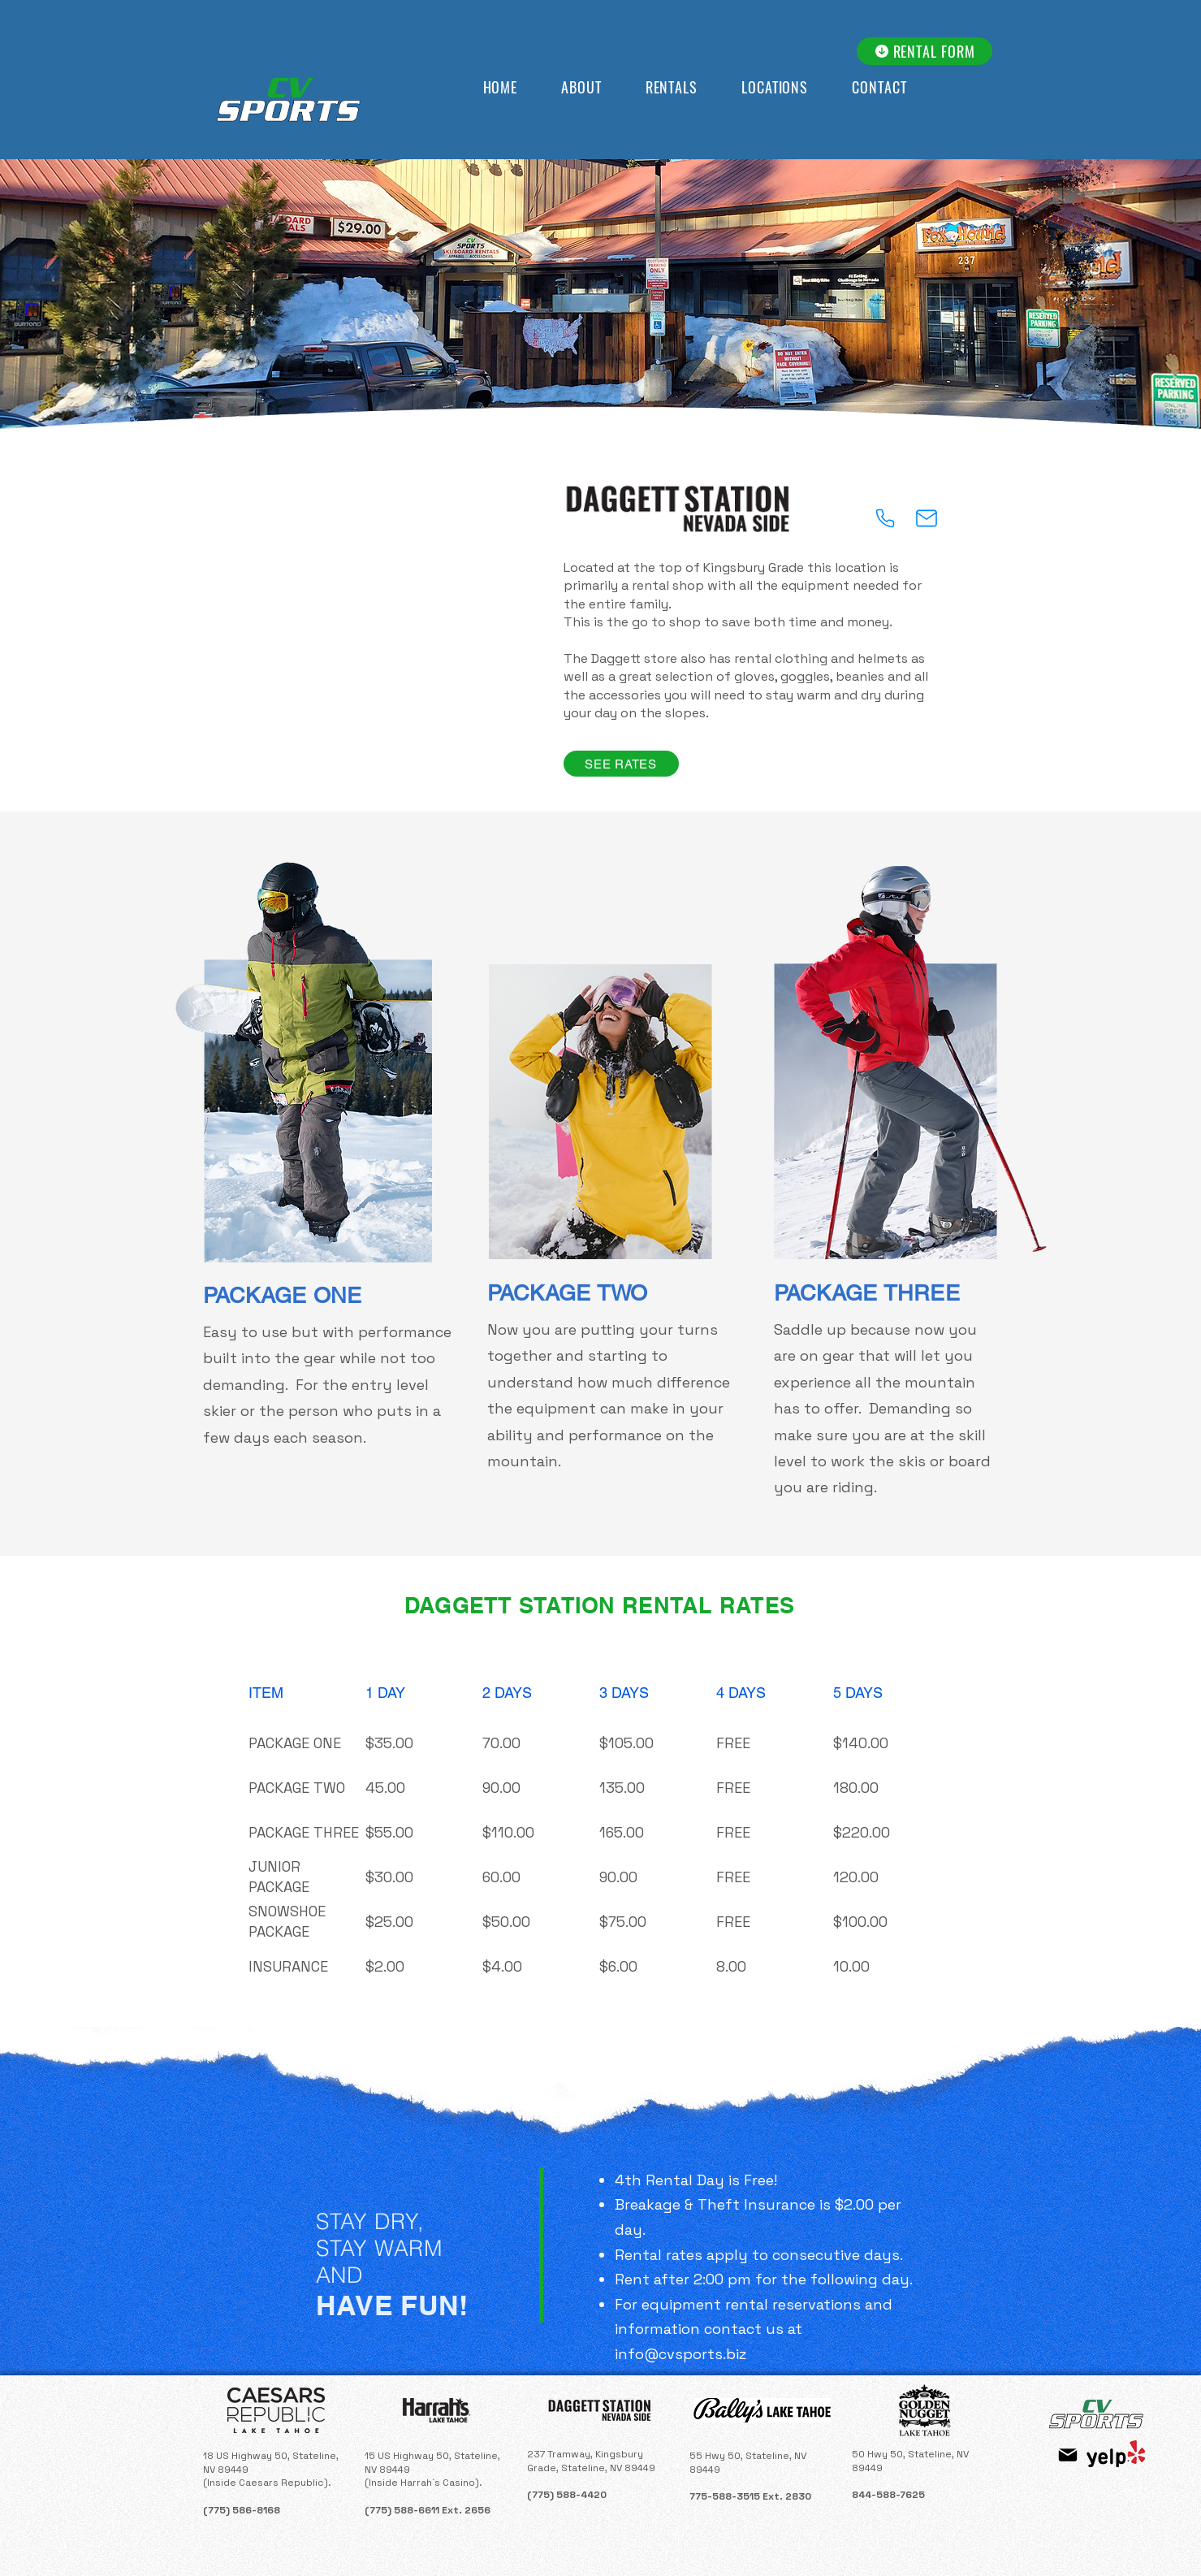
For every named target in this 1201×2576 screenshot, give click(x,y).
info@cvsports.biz (680, 2353)
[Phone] (885, 518)
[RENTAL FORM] (924, 51)
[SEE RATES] (621, 764)
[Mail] (926, 518)
